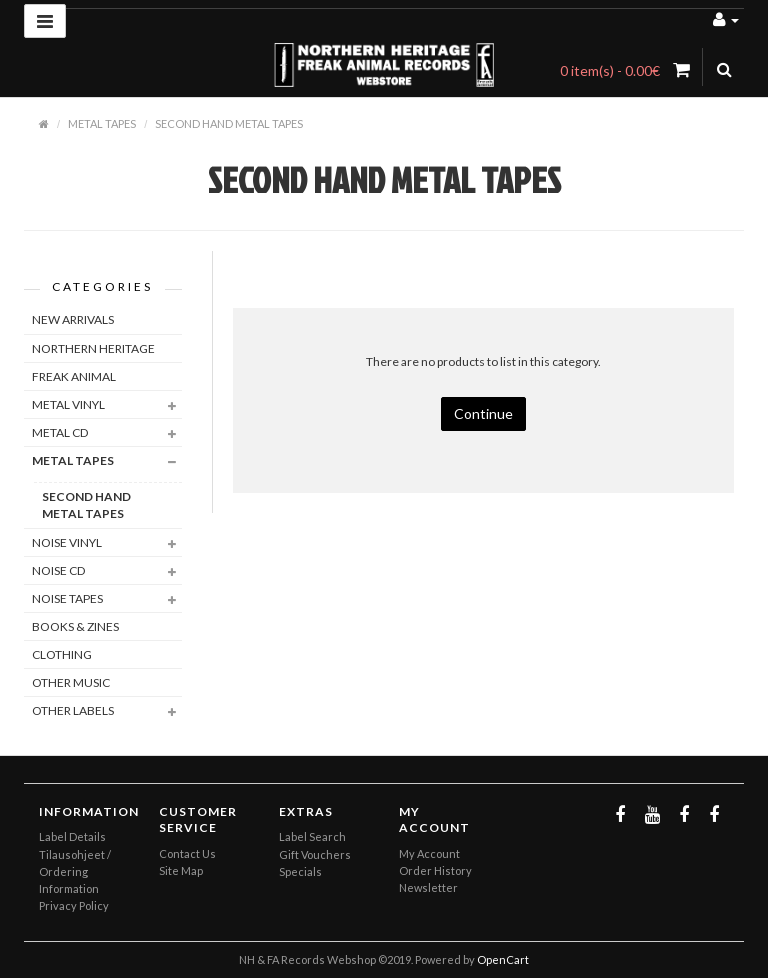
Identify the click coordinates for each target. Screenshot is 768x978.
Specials (300, 871)
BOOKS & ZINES (75, 626)
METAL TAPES (102, 123)
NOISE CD (58, 570)
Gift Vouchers (315, 854)
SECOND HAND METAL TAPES (229, 123)
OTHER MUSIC (71, 682)
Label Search (312, 836)
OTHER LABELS (73, 710)
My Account (429, 853)
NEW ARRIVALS (73, 319)
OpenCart (503, 959)
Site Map (181, 870)
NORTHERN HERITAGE (93, 348)
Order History (435, 870)
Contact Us (187, 853)
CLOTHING (62, 654)
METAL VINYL (68, 404)
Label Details (72, 836)
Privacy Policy (74, 905)
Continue (483, 413)
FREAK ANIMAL (74, 376)
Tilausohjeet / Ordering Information (75, 871)
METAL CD (60, 432)
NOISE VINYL (67, 542)
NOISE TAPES (67, 598)
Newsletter (428, 887)
